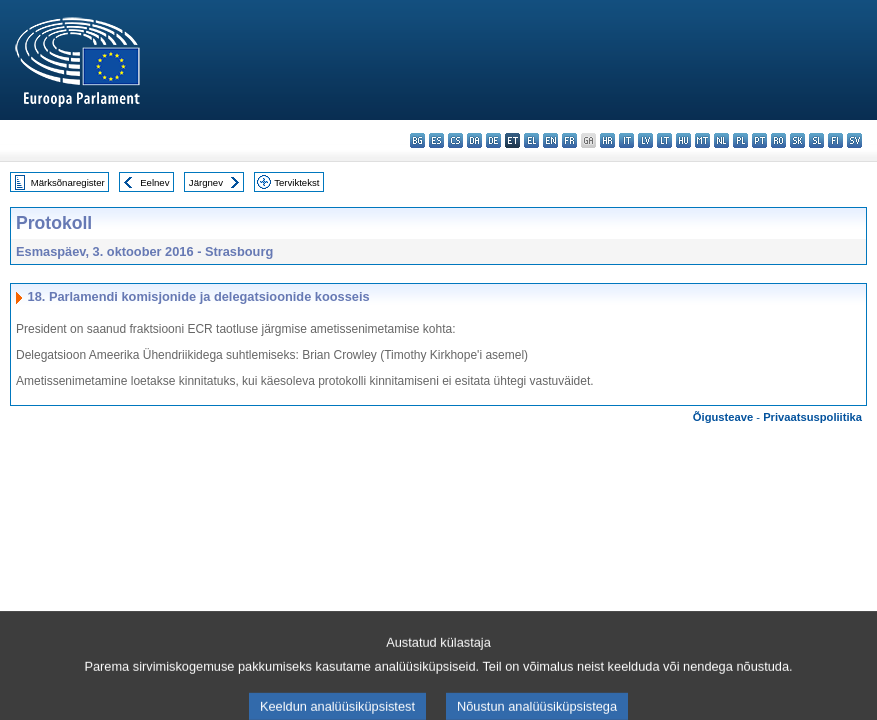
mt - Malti (702, 140)
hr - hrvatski (607, 140)
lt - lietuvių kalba (664, 140)
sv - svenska (854, 140)
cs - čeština (455, 140)
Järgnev (206, 182)
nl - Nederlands (721, 140)
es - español (436, 140)
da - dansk (474, 140)
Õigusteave (723, 417)
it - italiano (626, 140)
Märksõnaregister (68, 182)
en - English (550, 140)
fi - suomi (835, 140)
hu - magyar (683, 140)
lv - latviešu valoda (645, 140)
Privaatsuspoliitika (812, 417)
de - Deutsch (493, 140)
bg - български (417, 140)
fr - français (569, 140)
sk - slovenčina (797, 140)
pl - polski (740, 140)
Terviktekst (296, 182)
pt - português (759, 140)
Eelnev (154, 182)
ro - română (778, 140)
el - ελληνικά (531, 140)
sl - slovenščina (816, 140)
